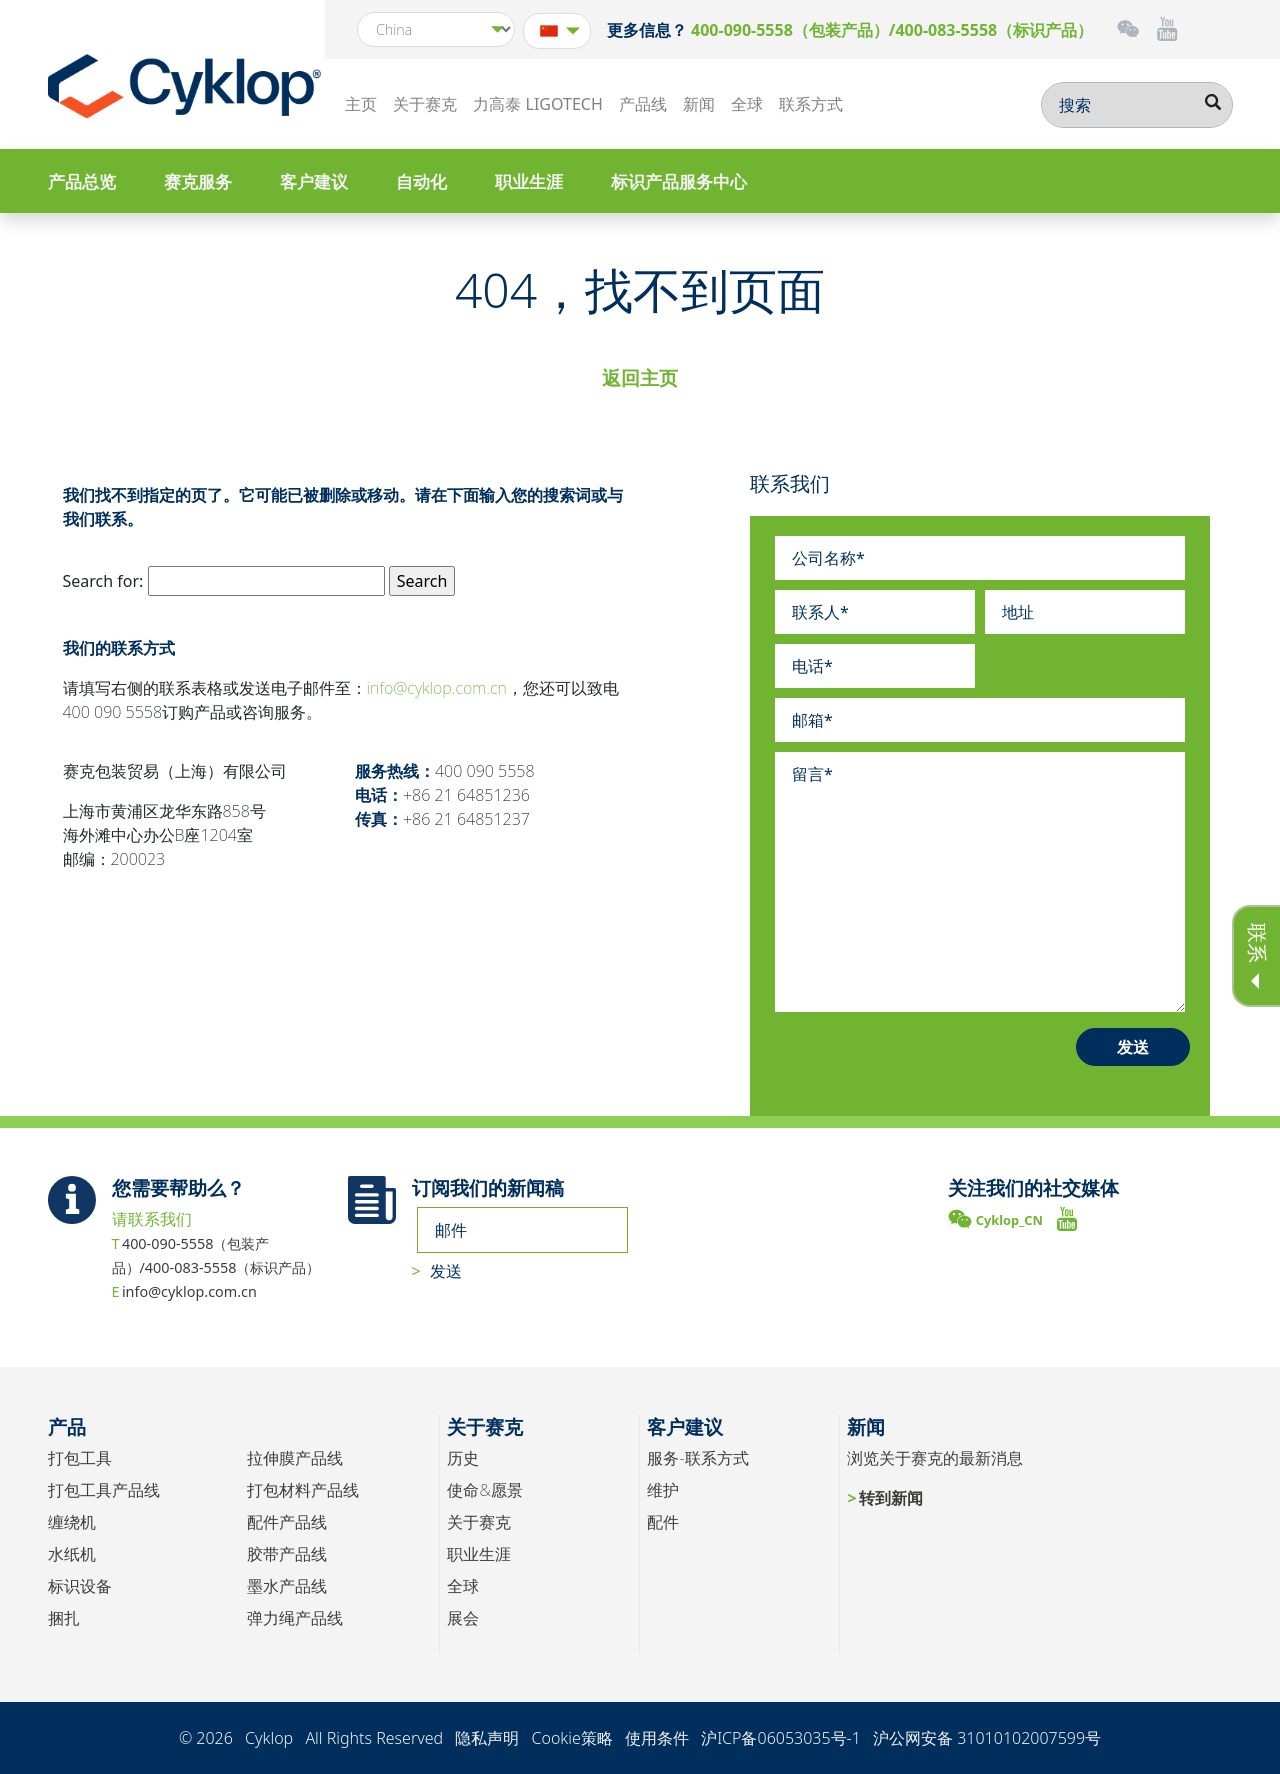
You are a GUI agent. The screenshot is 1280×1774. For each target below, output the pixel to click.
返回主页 (640, 377)
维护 (663, 1490)
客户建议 (314, 181)
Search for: (103, 581)
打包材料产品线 (303, 1490)
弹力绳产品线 (295, 1618)
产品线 (643, 104)
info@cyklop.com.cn (437, 688)
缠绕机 (72, 1522)
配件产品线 (287, 1522)
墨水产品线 (287, 1586)
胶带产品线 (287, 1554)
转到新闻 (891, 1498)
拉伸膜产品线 (295, 1458)
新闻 (699, 104)
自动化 (421, 181)
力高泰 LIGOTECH (537, 104)
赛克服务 (198, 181)
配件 (663, 1522)
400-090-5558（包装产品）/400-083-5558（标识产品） (892, 30)
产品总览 (82, 181)
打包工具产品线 (104, 1490)
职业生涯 (529, 181)
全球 (747, 104)
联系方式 (811, 104)
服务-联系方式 (697, 1458)
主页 (361, 104)
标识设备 (80, 1586)
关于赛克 (425, 104)
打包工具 (80, 1458)
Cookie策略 (571, 1738)
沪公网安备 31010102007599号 (987, 1738)
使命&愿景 (484, 1490)
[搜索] (1137, 105)
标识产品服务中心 (679, 181)
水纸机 (72, 1554)
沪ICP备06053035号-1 (781, 1738)
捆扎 (64, 1618)
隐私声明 (487, 1738)
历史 (463, 1458)
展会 (463, 1618)
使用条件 (657, 1738)
